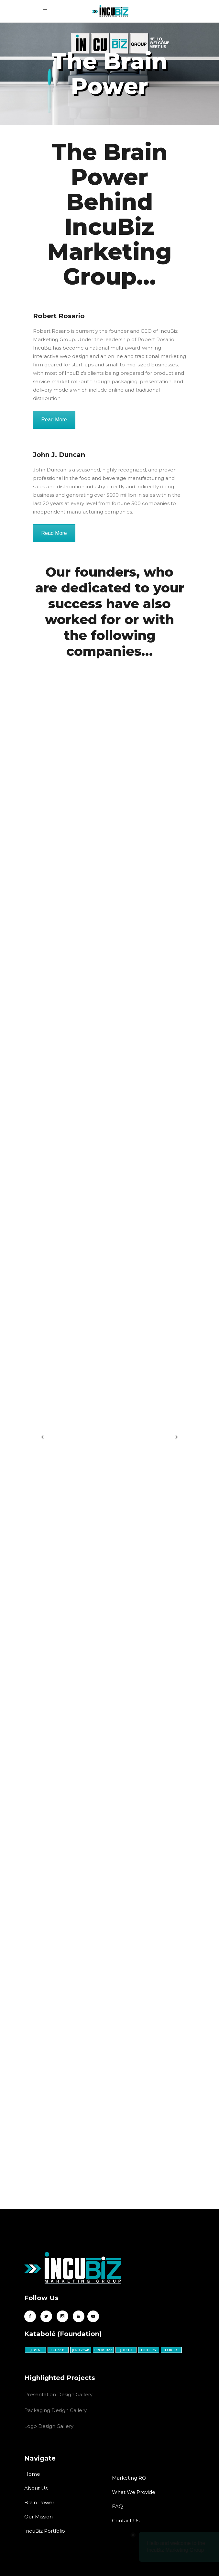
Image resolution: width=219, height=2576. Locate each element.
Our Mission (38, 2517)
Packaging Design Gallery (55, 2410)
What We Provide (133, 2492)
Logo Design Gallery (48, 2426)
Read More (54, 419)
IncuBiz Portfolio (44, 2531)
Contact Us (125, 2520)
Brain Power (39, 2502)
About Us (36, 2488)
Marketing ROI (130, 2478)
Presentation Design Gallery (58, 2394)
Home (32, 2474)
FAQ (117, 2506)
